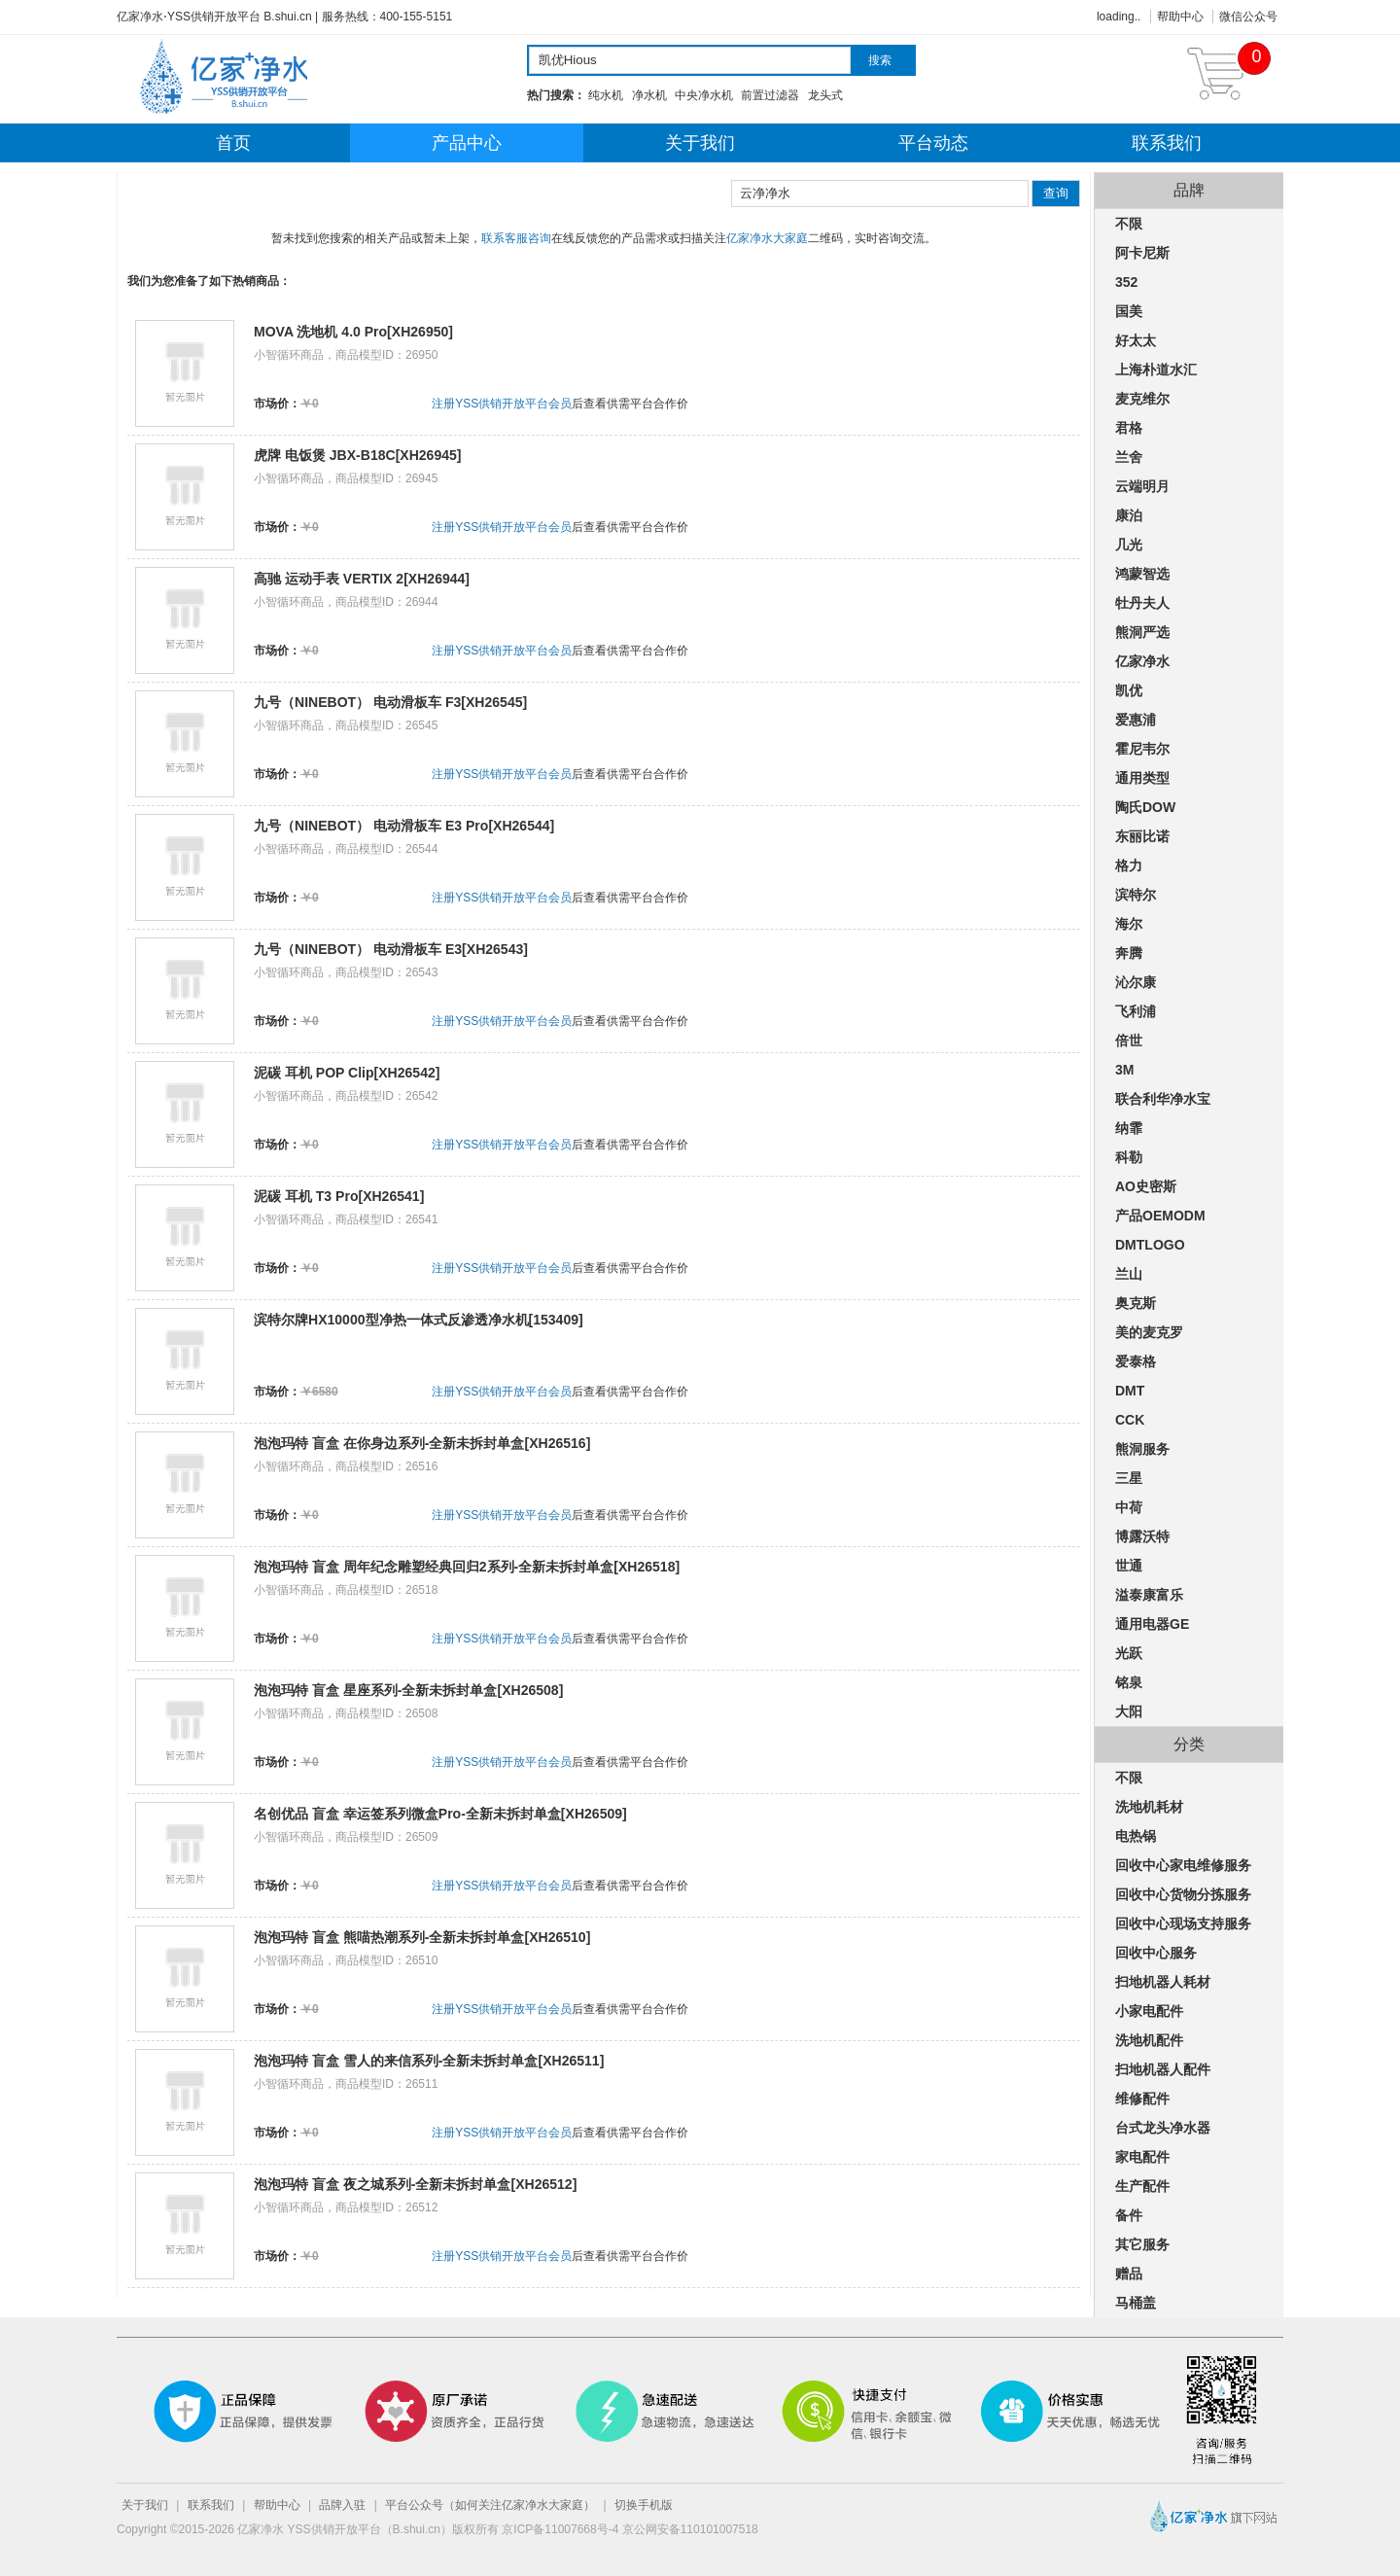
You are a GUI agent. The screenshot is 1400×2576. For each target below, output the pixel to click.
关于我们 (700, 143)
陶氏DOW (1145, 807)
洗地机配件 (1149, 2040)
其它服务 (1142, 2244)
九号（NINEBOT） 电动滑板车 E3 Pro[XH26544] (404, 825)
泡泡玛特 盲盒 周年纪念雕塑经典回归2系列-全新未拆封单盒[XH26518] (467, 1566)
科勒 (1128, 1157)
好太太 (1135, 340)
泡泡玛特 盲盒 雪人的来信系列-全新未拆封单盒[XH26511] (429, 2060)
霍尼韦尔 (1142, 749)
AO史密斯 (1145, 1186)
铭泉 (1128, 1682)
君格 (1128, 428)
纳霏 (1128, 1128)
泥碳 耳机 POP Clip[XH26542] (346, 1072)
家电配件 (1142, 2157)
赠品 (1128, 2273)
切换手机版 (643, 2505)
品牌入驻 (342, 2505)
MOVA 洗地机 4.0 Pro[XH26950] (353, 331)
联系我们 (1167, 143)
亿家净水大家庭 (767, 238)
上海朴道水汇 (1156, 369)
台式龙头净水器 (1162, 2127)
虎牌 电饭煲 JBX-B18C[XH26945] (358, 455)
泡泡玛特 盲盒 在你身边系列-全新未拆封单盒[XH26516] (422, 1443)
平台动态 (933, 143)
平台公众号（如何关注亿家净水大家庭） (490, 2505)
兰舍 (1128, 457)
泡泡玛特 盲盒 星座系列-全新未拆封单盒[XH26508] (408, 1690)
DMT (1129, 1390)
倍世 (1128, 1040)
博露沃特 (1142, 1536)
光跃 (1128, 1653)
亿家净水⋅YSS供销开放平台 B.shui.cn (214, 16)
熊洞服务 (1142, 1449)
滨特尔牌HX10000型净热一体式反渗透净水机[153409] (418, 1319)
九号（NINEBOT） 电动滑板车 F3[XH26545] (390, 702)
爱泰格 (1135, 1361)
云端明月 (1142, 486)
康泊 (1128, 515)
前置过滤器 (770, 95)
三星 (1128, 1478)
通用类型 (1142, 778)
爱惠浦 (1135, 719)
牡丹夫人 (1142, 603)
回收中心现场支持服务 (1183, 1923)
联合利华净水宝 (1162, 1099)
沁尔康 (1135, 982)
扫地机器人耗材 (1162, 1982)
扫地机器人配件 (1162, 2069)
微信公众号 (1248, 16)
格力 (1128, 865)
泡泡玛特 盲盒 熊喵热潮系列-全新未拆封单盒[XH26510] (422, 1937)
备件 (1128, 2215)
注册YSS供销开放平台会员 (502, 403)
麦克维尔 (1142, 398)
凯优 (1128, 690)
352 (1126, 282)
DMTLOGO (1150, 1245)
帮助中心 (1180, 16)
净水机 (649, 95)
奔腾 (1128, 953)
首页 (233, 143)
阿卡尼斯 (1142, 253)
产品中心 (467, 143)
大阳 (1128, 1711)
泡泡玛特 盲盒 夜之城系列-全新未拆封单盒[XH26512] (415, 2184)
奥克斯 (1135, 1303)
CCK (1129, 1420)
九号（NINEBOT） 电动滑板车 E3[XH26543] (391, 949)
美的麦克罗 (1149, 1332)
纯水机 (605, 95)
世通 (1128, 1565)
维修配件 (1142, 2098)
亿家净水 (1142, 661)
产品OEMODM (1160, 1215)
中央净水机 (704, 95)
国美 (1128, 311)
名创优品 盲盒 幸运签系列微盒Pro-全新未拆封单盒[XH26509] (440, 1813)
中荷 (1128, 1507)
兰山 (1128, 1274)
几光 (1128, 544)
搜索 (880, 60)
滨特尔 (1135, 894)
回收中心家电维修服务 (1183, 1865)
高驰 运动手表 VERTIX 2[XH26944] (362, 578)
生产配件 (1142, 2186)
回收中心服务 (1156, 1952)
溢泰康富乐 (1149, 1595)
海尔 (1128, 924)
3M (1124, 1069)
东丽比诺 (1142, 836)
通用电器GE (1152, 1624)
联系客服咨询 (516, 238)
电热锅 (1135, 1836)
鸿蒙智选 (1142, 574)
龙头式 (825, 95)
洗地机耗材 (1149, 1807)
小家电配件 (1149, 2011)
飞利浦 (1135, 1011)
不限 (1128, 223)
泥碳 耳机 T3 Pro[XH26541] (339, 1196)
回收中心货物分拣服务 (1183, 1894)
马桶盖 (1135, 2303)
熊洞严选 (1142, 632)
